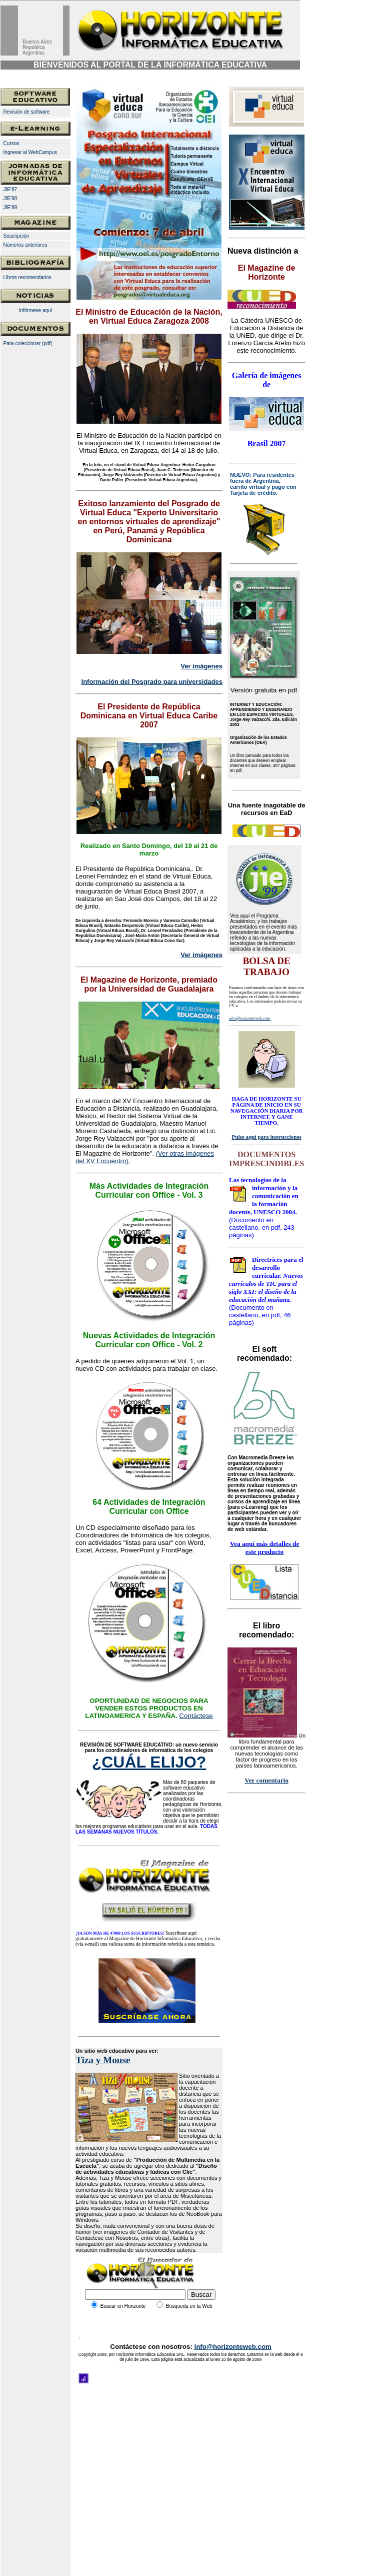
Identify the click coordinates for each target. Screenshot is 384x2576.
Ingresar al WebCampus (31, 152)
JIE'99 (9, 207)
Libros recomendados (28, 277)
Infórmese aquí (35, 310)
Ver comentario (266, 1780)
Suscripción (17, 236)
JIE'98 (10, 198)
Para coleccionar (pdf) (28, 343)
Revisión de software (27, 112)
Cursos (12, 143)
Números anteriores (26, 245)
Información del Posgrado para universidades (152, 681)
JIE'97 (10, 189)
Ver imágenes (201, 666)
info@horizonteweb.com (232, 2346)
